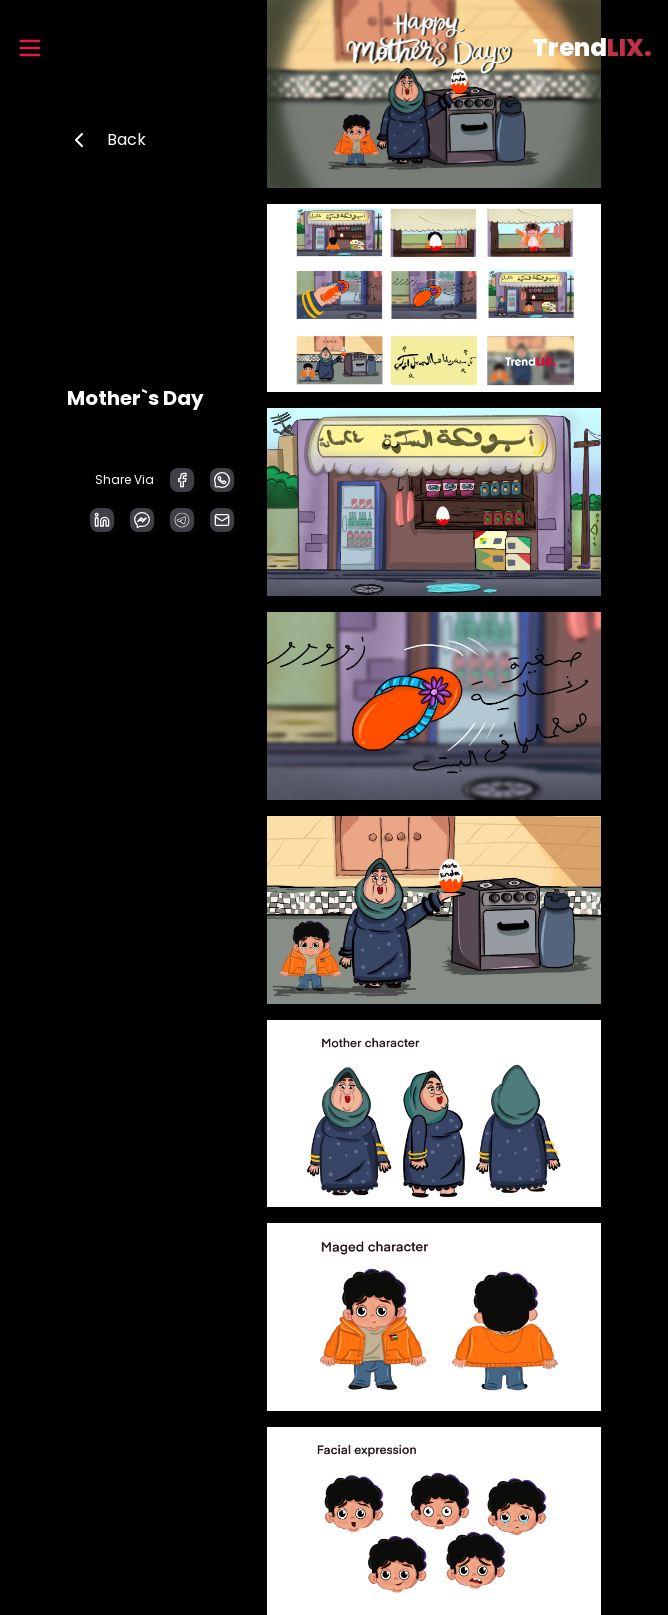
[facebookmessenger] (142, 520)
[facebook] (182, 480)
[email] (222, 520)
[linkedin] (102, 520)
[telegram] (182, 520)
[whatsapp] (222, 480)
